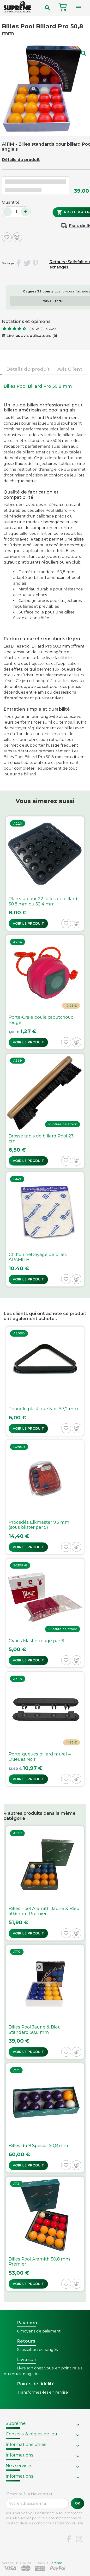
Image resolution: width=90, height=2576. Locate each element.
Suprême (16, 2423)
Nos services (19, 2465)
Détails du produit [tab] (28, 369)
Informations (19, 2455)
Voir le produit (28, 923)
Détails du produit (21, 159)
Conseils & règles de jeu (31, 2434)
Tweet (27, 263)
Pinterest (35, 263)
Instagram (79, 2539)
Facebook (68, 2539)
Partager (19, 263)
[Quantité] (16, 211)
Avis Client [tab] (69, 369)
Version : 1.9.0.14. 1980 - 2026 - (32, 2563)
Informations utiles (26, 2444)
